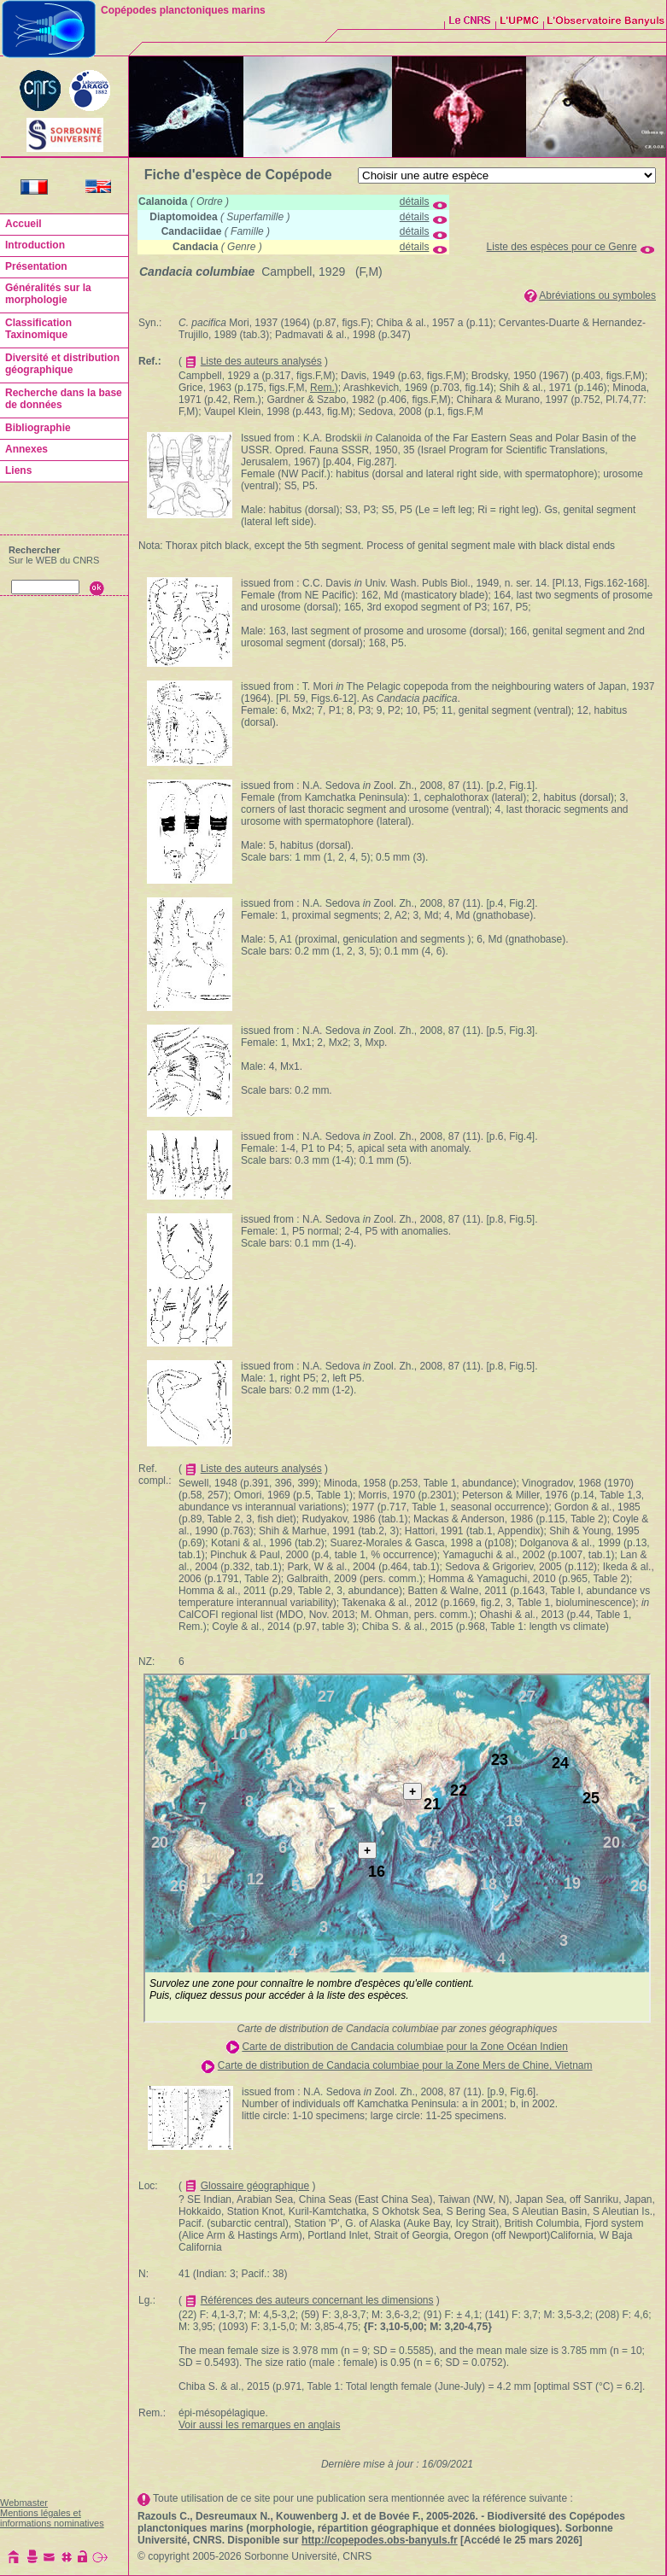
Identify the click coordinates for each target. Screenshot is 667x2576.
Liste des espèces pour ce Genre (562, 247)
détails (415, 201)
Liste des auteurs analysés (261, 361)
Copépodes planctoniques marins (183, 10)
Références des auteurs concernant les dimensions (317, 2300)
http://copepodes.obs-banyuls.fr (379, 2540)
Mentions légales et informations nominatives (52, 2518)
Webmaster (24, 2502)
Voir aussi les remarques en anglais (259, 2425)
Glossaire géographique (255, 2186)
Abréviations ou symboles (597, 295)
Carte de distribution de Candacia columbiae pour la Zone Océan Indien (405, 2047)
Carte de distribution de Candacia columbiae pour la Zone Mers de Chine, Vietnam (405, 2065)
